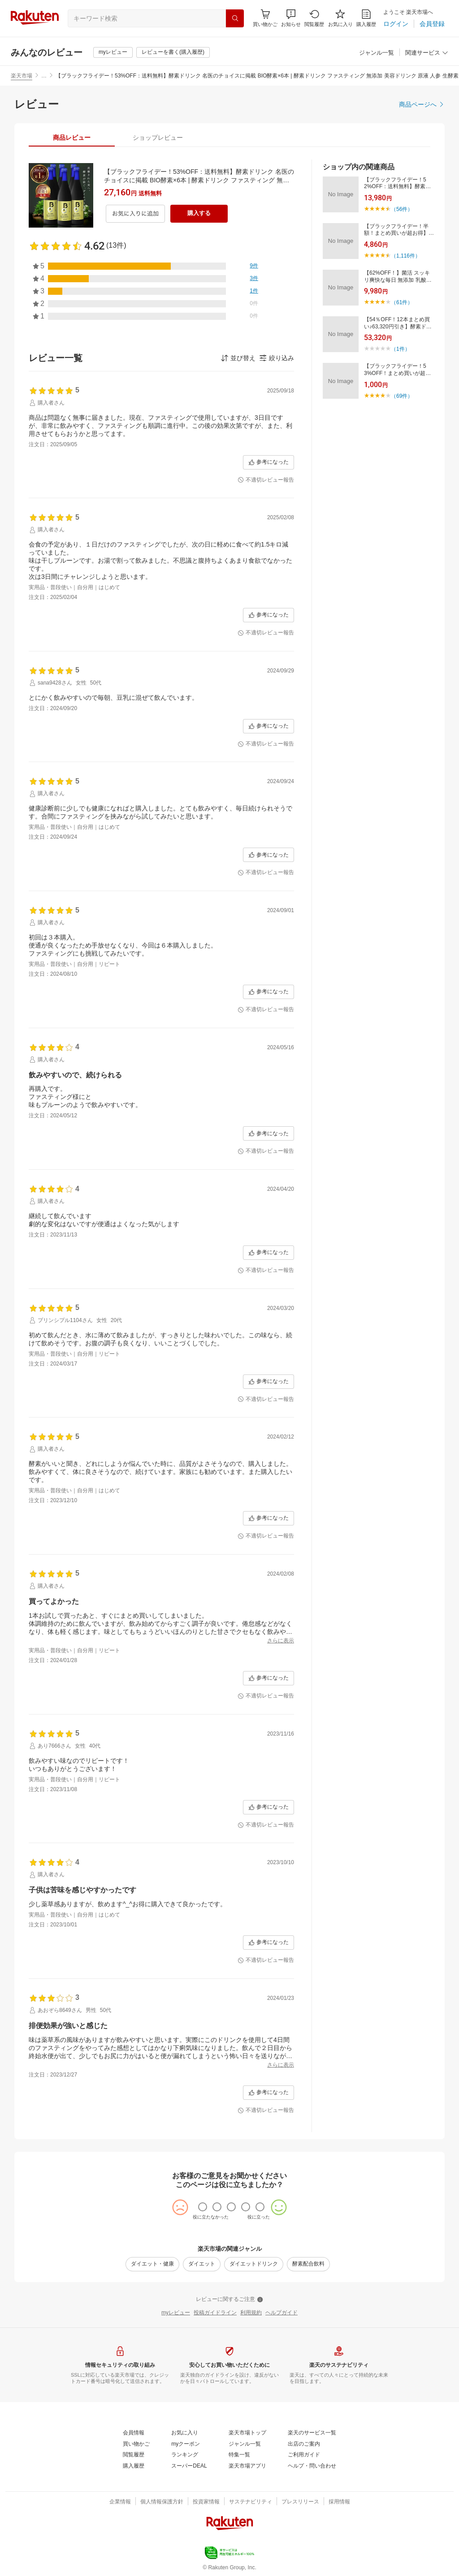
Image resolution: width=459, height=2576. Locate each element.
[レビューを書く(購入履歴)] (173, 52)
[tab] (72, 137)
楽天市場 (21, 76)
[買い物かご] (136, 2444)
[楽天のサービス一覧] (312, 2433)
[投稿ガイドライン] (215, 2313)
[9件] (254, 266)
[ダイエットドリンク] (253, 2264)
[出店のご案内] (304, 2444)
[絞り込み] (276, 358)
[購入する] (199, 214)
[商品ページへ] (422, 104)
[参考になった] (268, 462)
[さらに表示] (280, 1641)
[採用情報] (339, 2502)
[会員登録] (432, 24)
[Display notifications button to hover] (265, 18)
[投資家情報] (206, 2502)
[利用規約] (251, 2313)
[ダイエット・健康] (152, 2264)
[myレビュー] (113, 52)
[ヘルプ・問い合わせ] (312, 2466)
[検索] (235, 18)
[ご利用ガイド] (304, 2455)
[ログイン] (395, 24)
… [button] (44, 76)
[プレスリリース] (300, 2502)
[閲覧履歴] (314, 18)
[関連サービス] (426, 53)
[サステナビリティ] (250, 2502)
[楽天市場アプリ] (247, 2466)
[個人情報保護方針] (161, 2502)
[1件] (254, 291)
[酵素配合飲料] (308, 2264)
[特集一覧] (239, 2455)
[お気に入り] (340, 18)
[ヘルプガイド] (281, 2313)
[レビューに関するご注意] (229, 2299)
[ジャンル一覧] (376, 53)
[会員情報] (133, 2433)
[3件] (254, 278)
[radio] (202, 2206)
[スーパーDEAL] (189, 2466)
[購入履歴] (366, 18)
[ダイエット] (202, 2264)
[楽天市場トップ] (247, 2433)
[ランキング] (184, 2455)
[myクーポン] (185, 2444)
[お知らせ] (291, 18)
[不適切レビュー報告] (266, 480)
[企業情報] (120, 2502)
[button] (291, 18)
